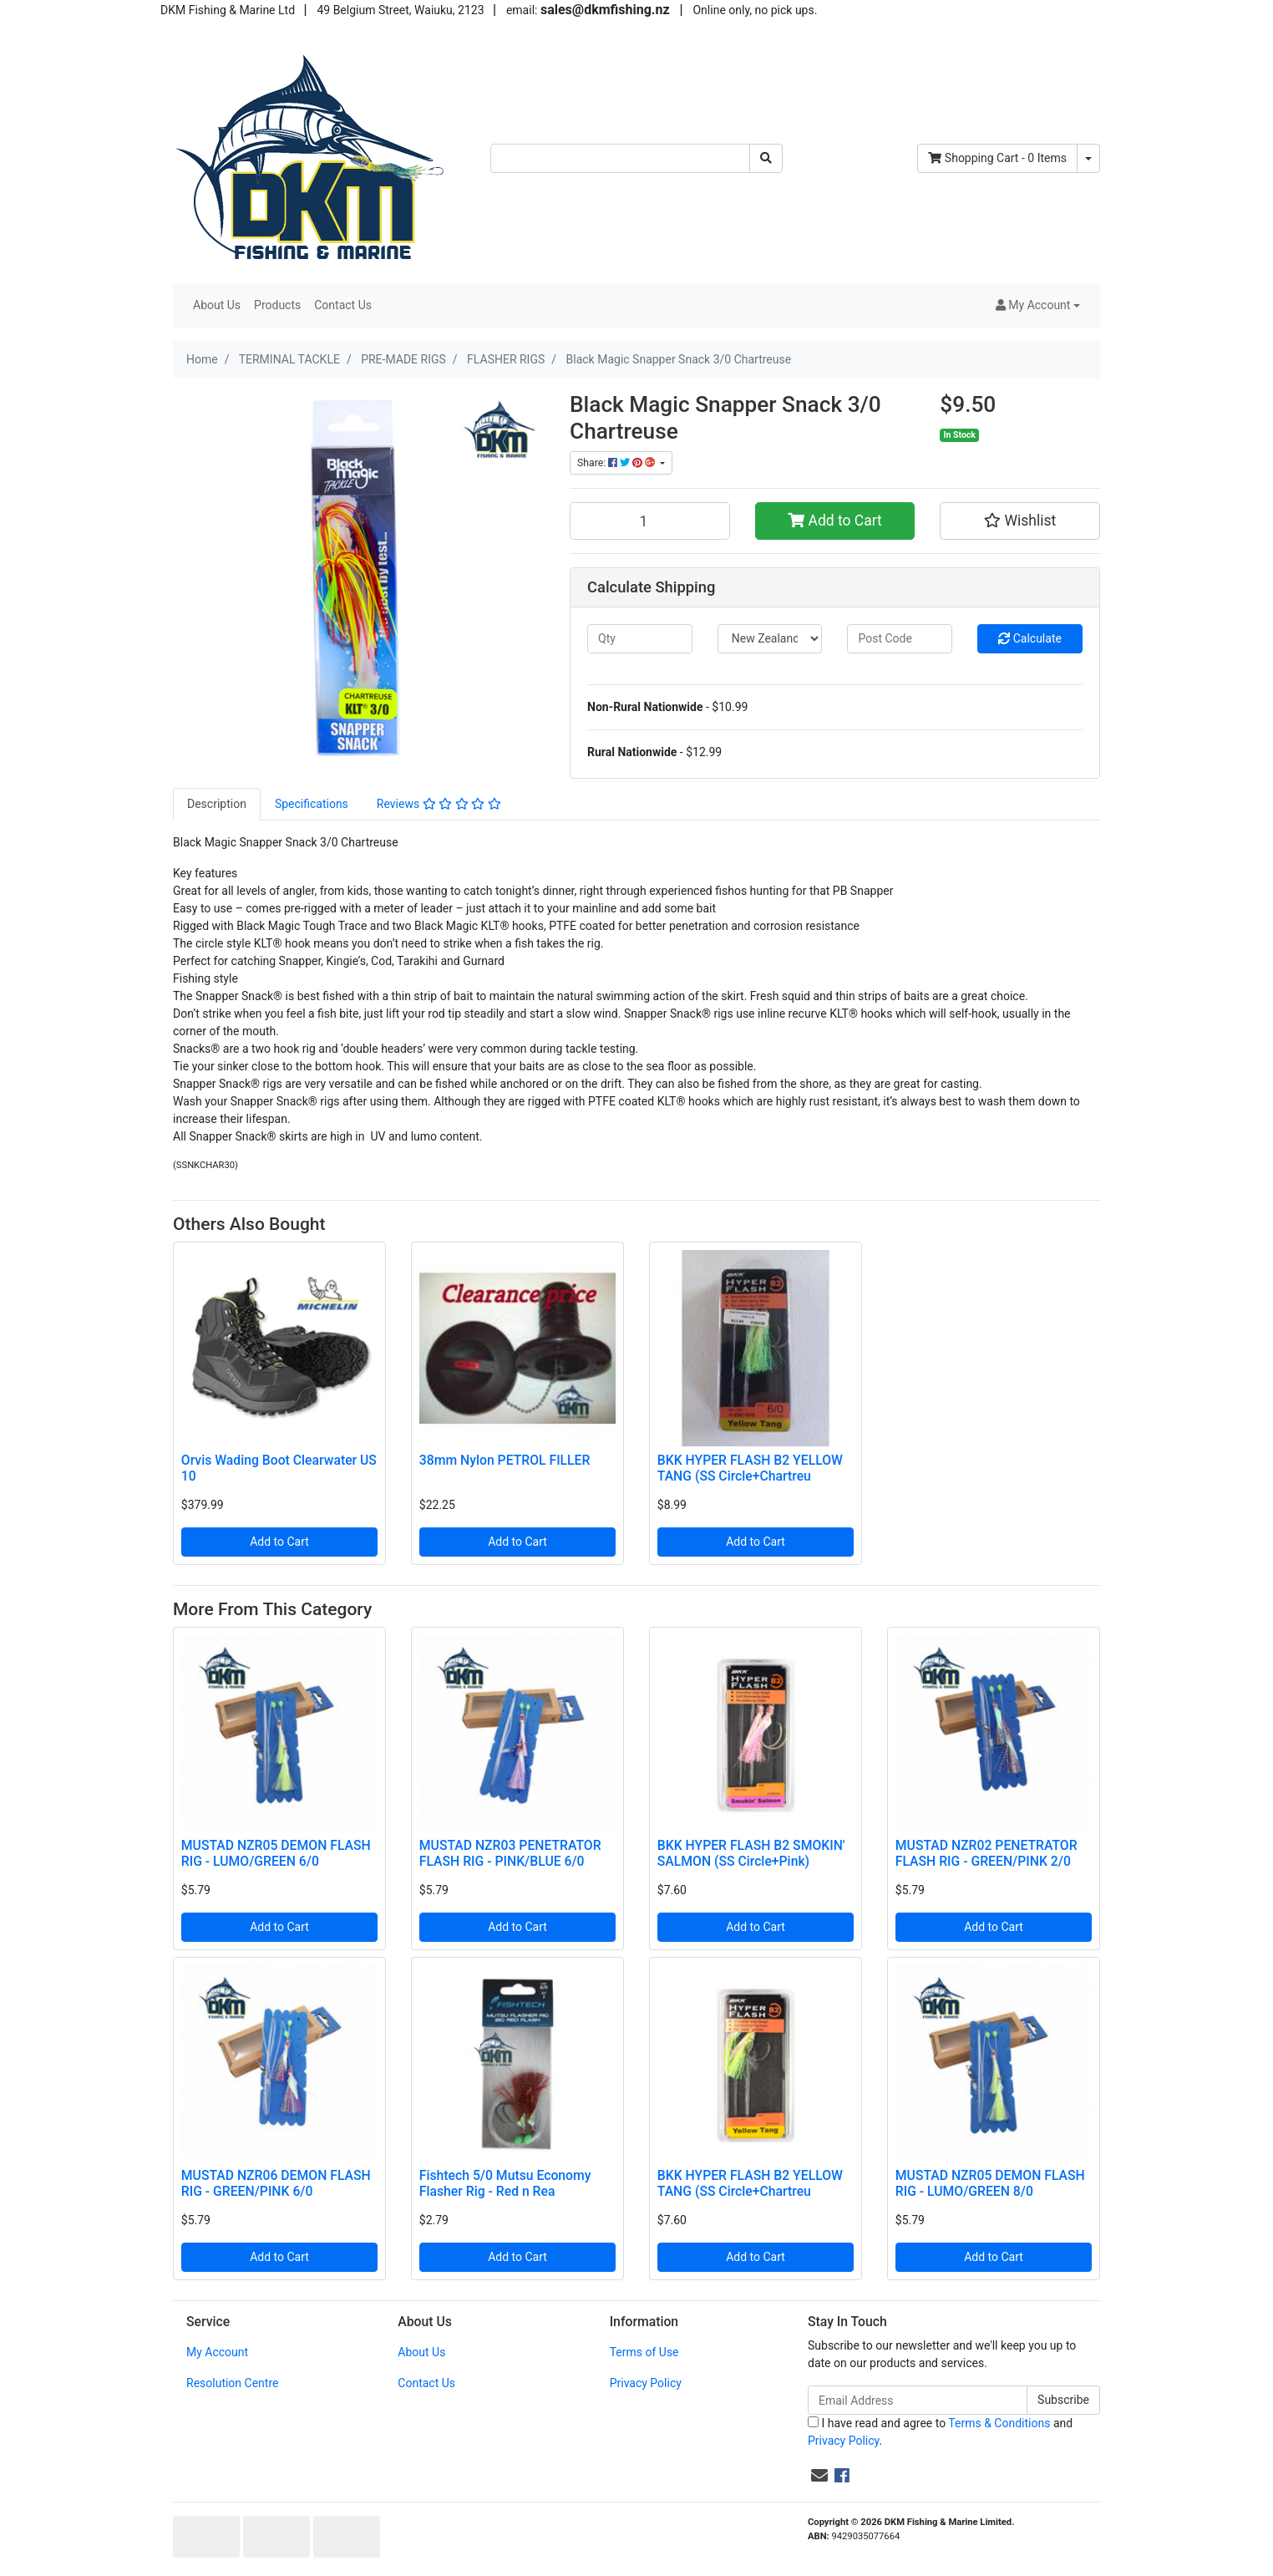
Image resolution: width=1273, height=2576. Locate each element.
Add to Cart (835, 520)
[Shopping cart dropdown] (1088, 158)
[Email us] (819, 2476)
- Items (997, 158)
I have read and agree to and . (940, 2431)
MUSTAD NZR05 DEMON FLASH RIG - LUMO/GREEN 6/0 (276, 1853)
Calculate (1030, 638)
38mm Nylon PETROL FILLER (505, 1460)
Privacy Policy (646, 2383)
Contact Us (343, 305)
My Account (217, 2352)
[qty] (639, 638)
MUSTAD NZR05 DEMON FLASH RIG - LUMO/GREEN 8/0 (990, 2183)
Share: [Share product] (617, 463)
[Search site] (766, 158)
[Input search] (620, 158)
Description (216, 803)
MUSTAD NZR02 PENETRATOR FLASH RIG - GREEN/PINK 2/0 (986, 1853)
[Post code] (899, 638)
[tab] (217, 804)
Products (277, 305)
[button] (1038, 305)
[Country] (770, 638)
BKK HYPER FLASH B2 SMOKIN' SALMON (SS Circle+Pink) (751, 1853)
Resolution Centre (232, 2383)
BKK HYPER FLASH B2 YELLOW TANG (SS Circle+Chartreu (750, 1468)
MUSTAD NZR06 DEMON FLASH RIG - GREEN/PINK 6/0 (276, 2183)
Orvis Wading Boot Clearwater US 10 (279, 1468)
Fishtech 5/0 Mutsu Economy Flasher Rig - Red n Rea (505, 2183)
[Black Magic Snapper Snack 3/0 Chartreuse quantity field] (650, 520)
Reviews (439, 803)
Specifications (311, 803)
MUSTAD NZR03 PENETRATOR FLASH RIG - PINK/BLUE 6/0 (510, 1853)
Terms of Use (644, 2352)
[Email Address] (917, 2400)
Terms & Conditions (999, 2423)
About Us (217, 305)
